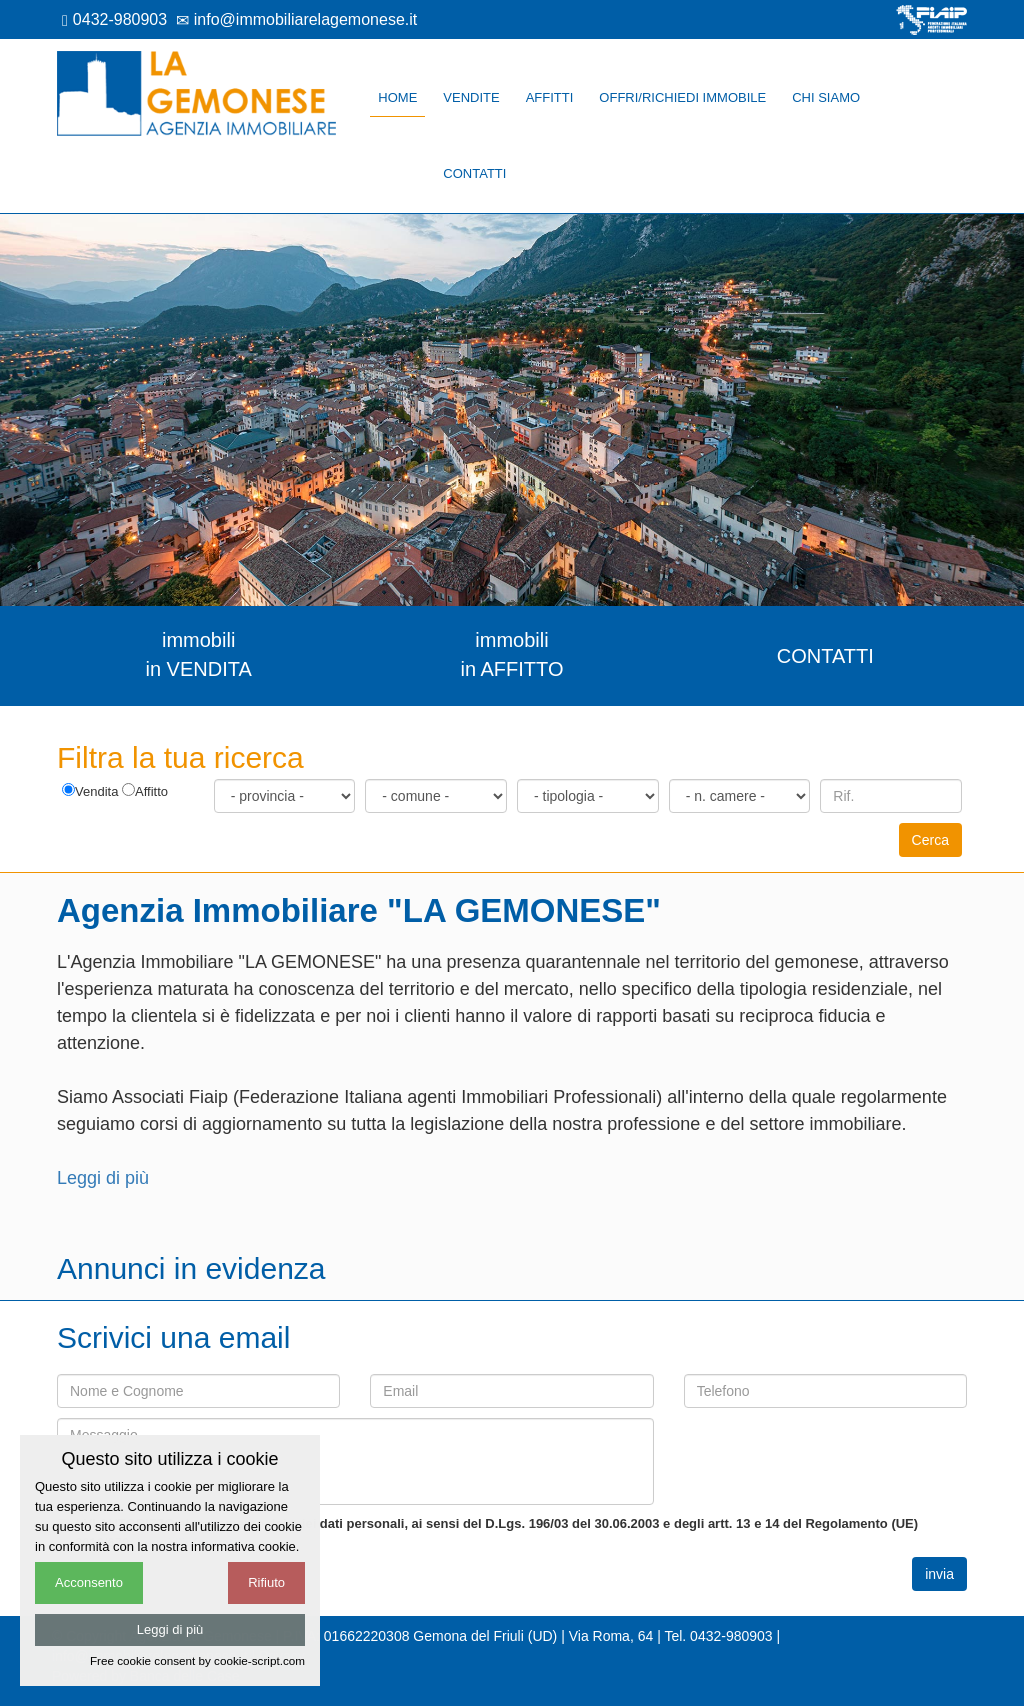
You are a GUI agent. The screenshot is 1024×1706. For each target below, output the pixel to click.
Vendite (471, 97)
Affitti (550, 97)
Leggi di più (103, 1178)
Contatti (474, 173)
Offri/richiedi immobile (682, 97)
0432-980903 (114, 19)
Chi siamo (826, 97)
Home (397, 97)
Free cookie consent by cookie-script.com (197, 1660)
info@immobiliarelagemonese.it (296, 19)
